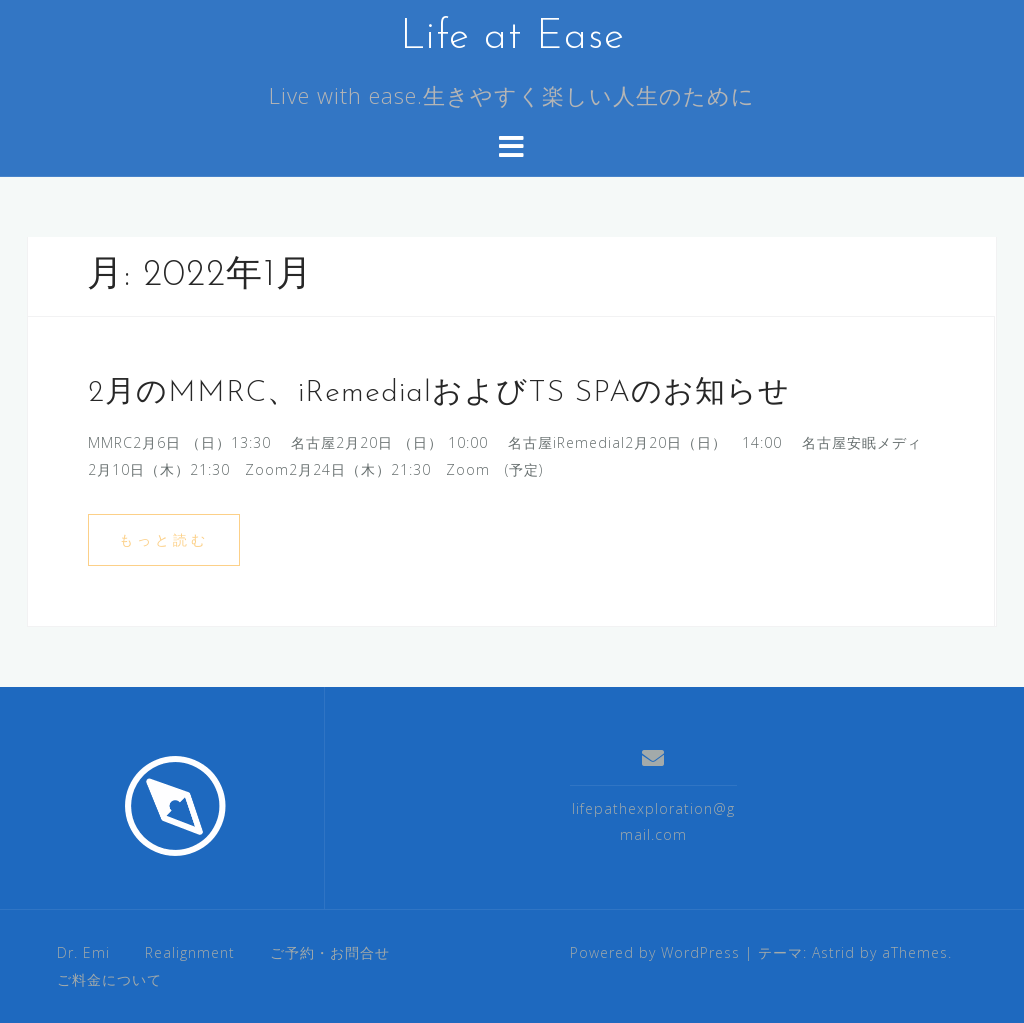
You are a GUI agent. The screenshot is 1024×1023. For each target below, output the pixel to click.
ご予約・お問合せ (330, 952)
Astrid (833, 952)
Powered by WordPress (655, 952)
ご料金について (109, 979)
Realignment (190, 952)
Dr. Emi (83, 952)
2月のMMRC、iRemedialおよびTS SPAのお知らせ (439, 393)
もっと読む (164, 539)
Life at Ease (512, 37)
